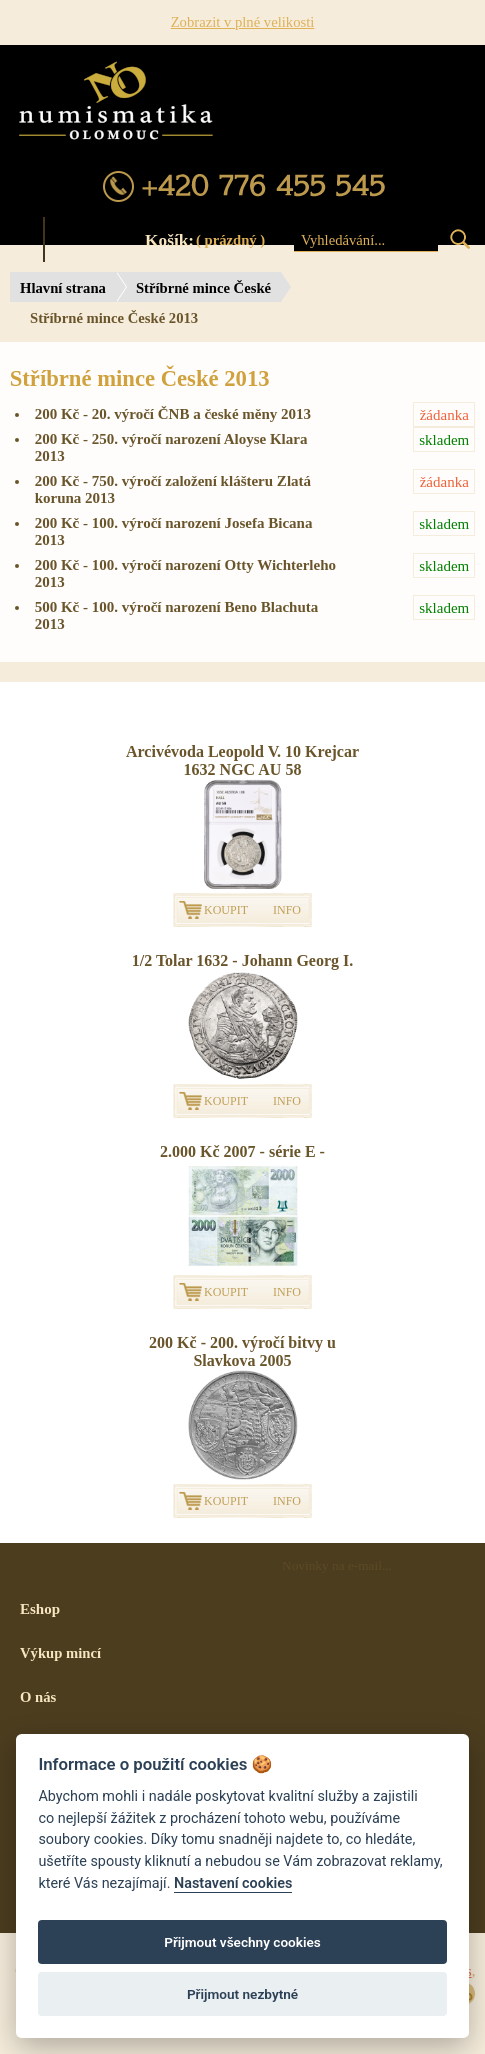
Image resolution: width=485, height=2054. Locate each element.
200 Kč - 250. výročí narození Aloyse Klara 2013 (255, 445)
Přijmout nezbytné (242, 1994)
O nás (38, 1697)
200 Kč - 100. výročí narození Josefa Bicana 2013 (255, 529)
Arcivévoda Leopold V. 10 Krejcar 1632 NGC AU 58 (242, 760)
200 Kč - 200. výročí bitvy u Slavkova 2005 (242, 1351)
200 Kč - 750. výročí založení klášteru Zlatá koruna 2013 (255, 487)
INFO (287, 910)
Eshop (40, 1609)
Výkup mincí (60, 1653)
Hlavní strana (63, 288)
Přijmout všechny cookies (242, 1942)
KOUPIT (226, 910)
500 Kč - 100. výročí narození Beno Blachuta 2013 (255, 613)
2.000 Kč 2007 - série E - (242, 1151)
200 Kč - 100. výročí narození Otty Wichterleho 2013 (255, 571)
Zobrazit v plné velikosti (243, 22)
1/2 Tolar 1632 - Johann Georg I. (243, 960)
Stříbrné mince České (203, 288)
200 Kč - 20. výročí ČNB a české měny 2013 (255, 414)
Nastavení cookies (233, 1883)
